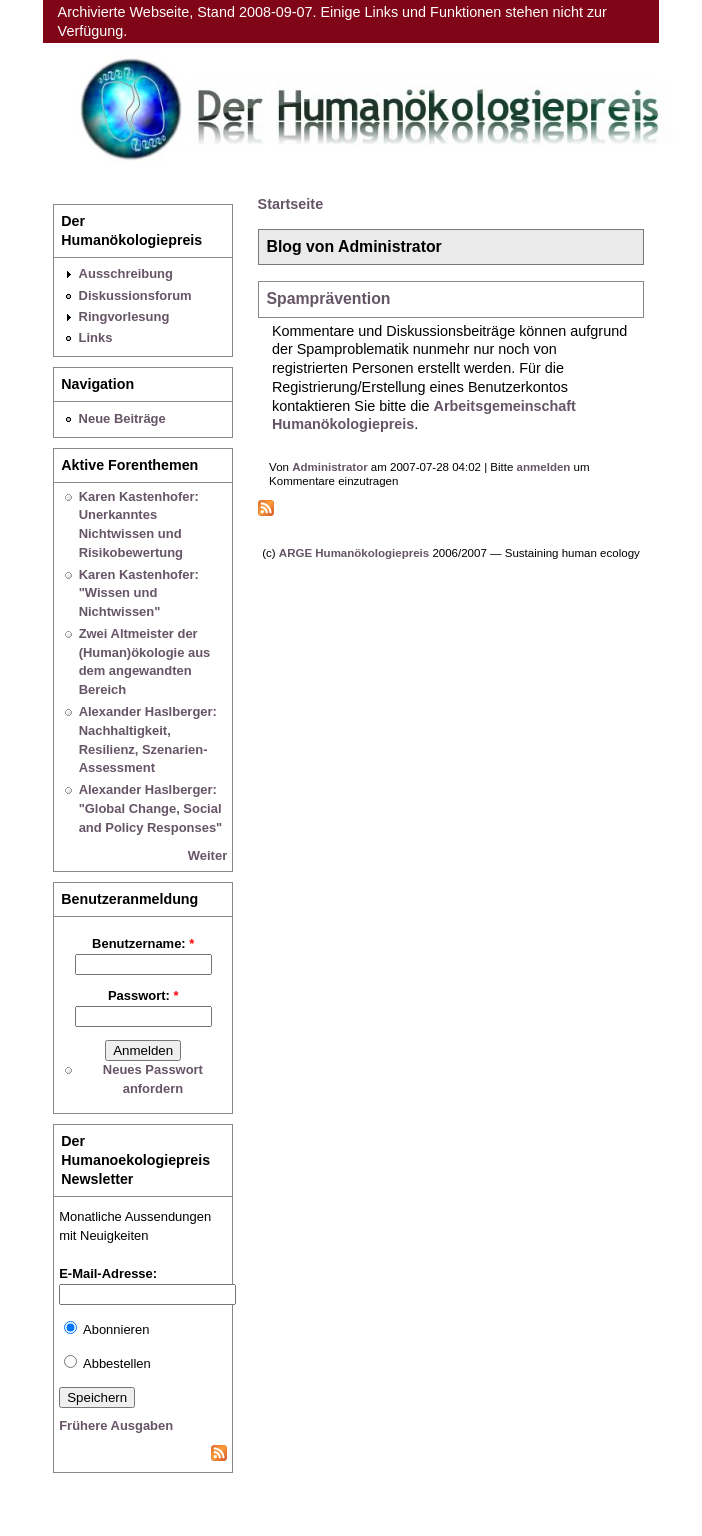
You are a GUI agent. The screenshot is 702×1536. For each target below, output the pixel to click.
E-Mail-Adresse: (108, 1273)
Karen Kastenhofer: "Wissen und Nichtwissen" (139, 593)
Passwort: (143, 995)
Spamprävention (328, 298)
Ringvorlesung (124, 316)
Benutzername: (143, 943)
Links (96, 337)
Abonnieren (106, 1329)
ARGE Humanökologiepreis (354, 553)
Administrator (330, 467)
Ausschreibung (126, 273)
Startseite (291, 204)
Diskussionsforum (135, 295)
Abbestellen (107, 1363)
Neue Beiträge (122, 418)
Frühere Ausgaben (116, 1425)
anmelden (544, 467)
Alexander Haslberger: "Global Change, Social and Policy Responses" (151, 808)
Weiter (207, 855)
